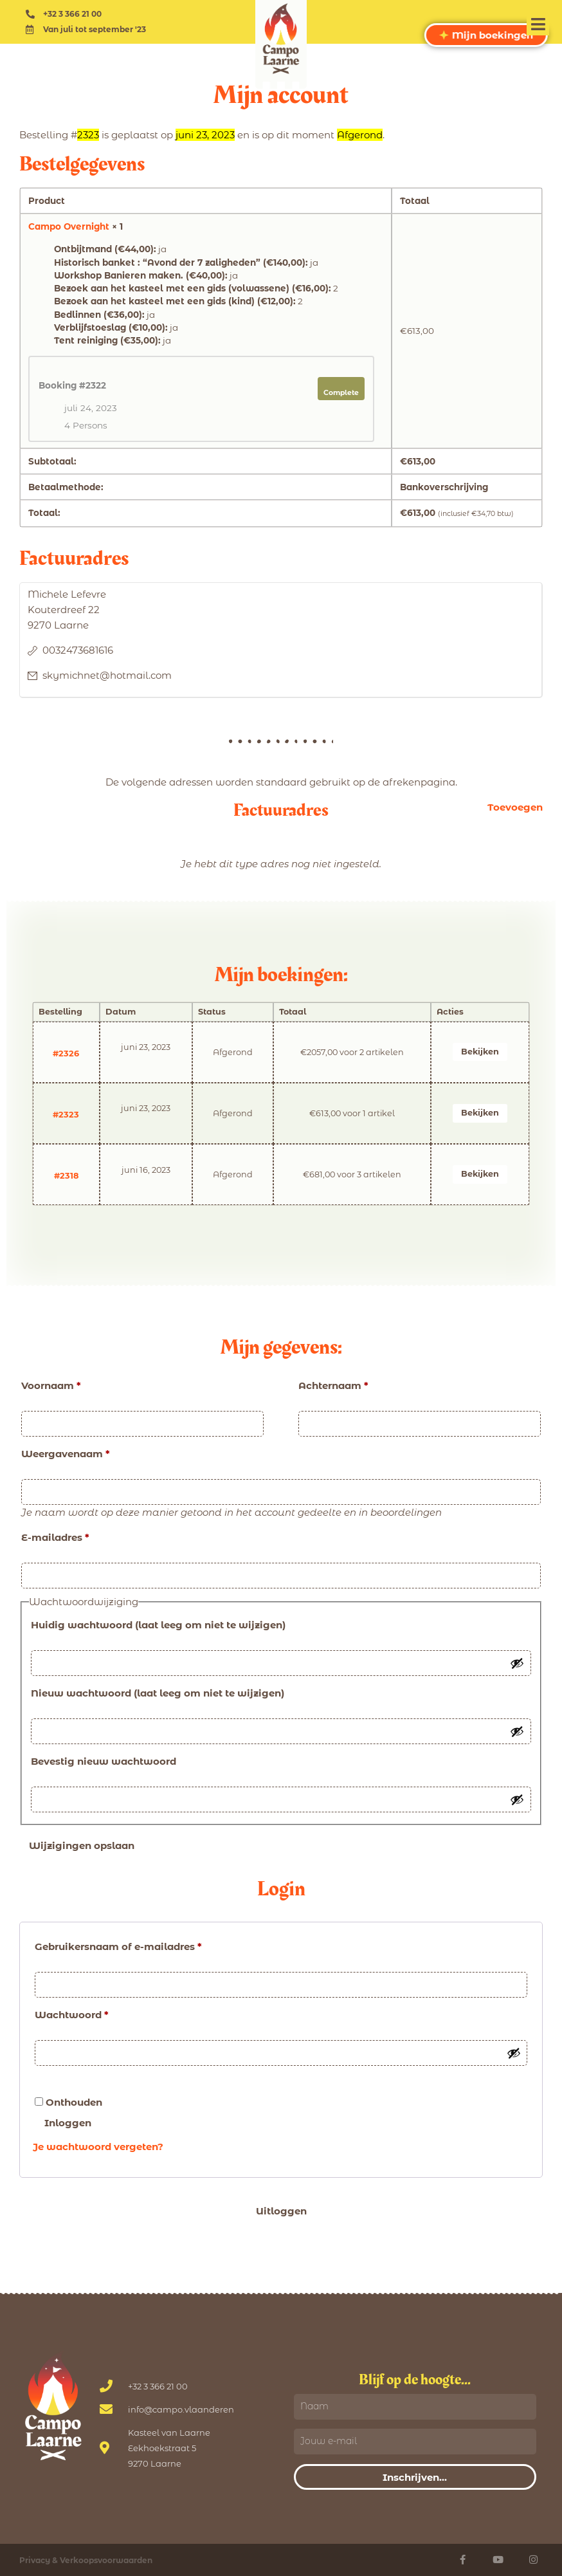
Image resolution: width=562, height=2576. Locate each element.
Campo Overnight (68, 226)
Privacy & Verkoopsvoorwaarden (85, 2560)
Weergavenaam (65, 1454)
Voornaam (51, 1385)
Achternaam (333, 1385)
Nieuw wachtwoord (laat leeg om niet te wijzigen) (157, 1693)
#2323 (66, 1114)
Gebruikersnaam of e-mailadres (118, 1946)
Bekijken (480, 1051)
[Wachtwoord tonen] (517, 1663)
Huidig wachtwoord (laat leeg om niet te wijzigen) (158, 1625)
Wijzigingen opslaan (81, 1845)
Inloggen (67, 2123)
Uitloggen (281, 2211)
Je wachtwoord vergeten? (98, 2146)
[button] (538, 24)
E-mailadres (55, 1537)
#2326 (66, 1053)
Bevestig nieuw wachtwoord (103, 1761)
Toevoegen (515, 807)
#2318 (66, 1176)
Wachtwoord (72, 2015)
